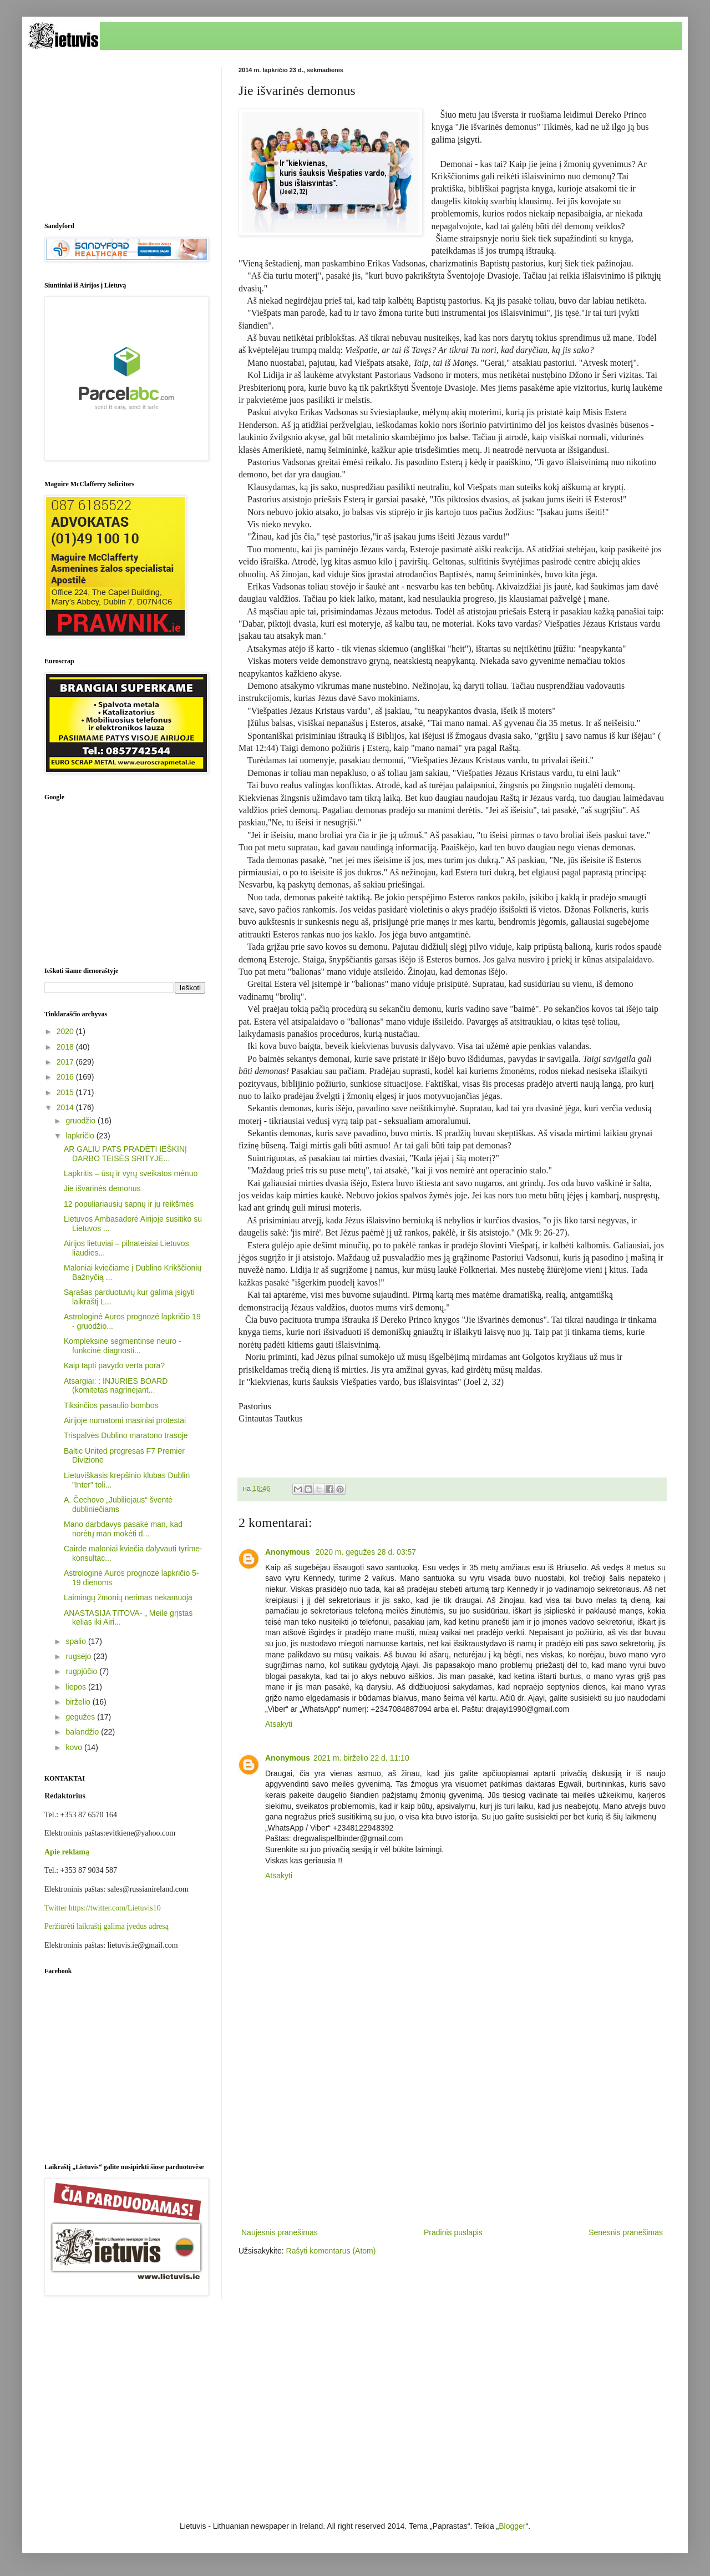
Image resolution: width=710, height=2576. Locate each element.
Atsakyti (278, 1724)
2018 (66, 1046)
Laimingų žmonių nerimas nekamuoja (128, 1597)
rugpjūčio (82, 1671)
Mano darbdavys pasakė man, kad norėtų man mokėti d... (123, 1529)
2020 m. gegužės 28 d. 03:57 (366, 1551)
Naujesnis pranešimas (279, 2232)
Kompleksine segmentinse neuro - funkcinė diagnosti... (122, 1346)
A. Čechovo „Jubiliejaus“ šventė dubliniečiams (118, 1504)
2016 (66, 1076)
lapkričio (80, 1135)
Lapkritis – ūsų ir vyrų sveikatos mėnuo (130, 1173)
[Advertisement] (452, 2134)
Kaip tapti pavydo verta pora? (114, 1365)
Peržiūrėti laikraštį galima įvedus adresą (106, 1926)
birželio (78, 1701)
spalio (76, 1641)
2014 (66, 1107)
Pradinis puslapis (453, 2232)
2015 (66, 1092)
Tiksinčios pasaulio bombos (111, 1405)
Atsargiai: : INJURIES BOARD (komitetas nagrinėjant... (116, 1386)
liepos (76, 1686)
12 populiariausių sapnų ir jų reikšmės (129, 1203)
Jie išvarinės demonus (102, 1188)
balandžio (83, 1731)
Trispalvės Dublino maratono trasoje (126, 1435)
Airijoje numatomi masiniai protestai (125, 1420)
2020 (66, 1031)
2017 (66, 1061)
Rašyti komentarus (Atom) (331, 2250)
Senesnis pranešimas (626, 2232)
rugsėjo (79, 1656)
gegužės (81, 1716)
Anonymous (288, 1551)
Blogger (512, 2526)
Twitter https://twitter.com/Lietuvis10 (102, 1908)
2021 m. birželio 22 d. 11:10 (361, 1757)
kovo (74, 1747)
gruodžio (81, 1120)
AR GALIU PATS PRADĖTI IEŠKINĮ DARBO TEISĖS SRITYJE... (125, 1154)
